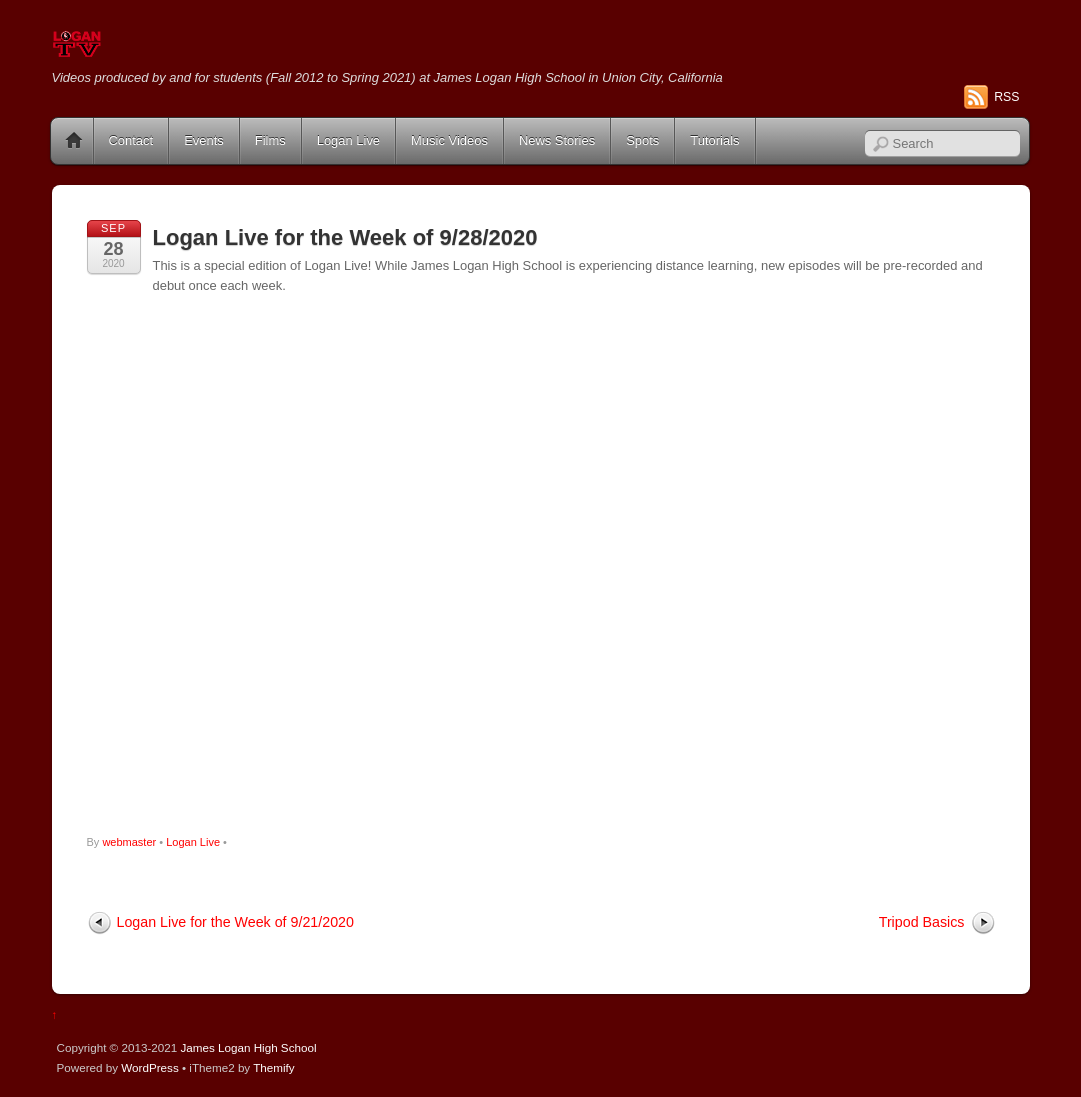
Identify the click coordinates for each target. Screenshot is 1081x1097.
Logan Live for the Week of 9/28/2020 (345, 237)
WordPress (149, 1067)
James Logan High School (248, 1047)
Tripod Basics (922, 922)
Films (270, 140)
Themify (273, 1067)
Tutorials (714, 140)
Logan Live (348, 140)
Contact (131, 140)
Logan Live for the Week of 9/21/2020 (235, 922)
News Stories (557, 140)
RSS (1006, 97)
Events (204, 140)
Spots (642, 140)
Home (74, 141)
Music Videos (449, 140)
